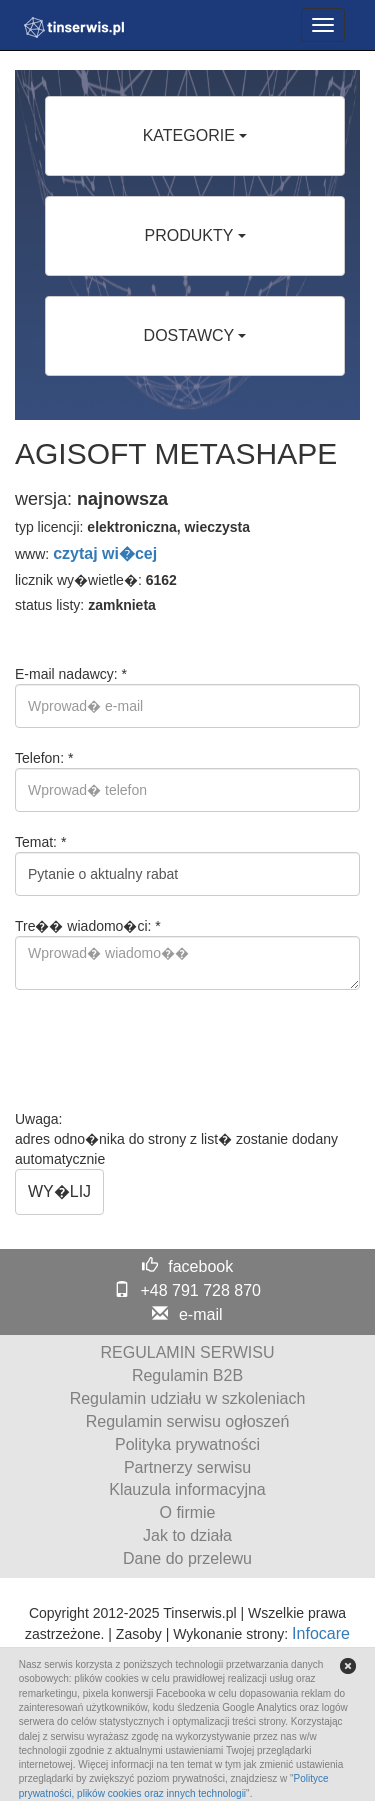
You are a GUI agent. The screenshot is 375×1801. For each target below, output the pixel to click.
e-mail (201, 1314)
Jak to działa (187, 1535)
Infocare (321, 1633)
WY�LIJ (59, 1191)
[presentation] (167, 1050)
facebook (200, 1266)
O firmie (188, 1512)
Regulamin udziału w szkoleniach (188, 1398)
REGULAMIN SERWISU (188, 1352)
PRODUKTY (194, 235)
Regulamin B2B (187, 1375)
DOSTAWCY (195, 335)
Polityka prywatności (187, 1444)
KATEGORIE (195, 135)
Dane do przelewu (187, 1558)
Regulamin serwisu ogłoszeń (188, 1421)
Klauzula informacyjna (187, 1489)
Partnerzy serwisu (187, 1467)
